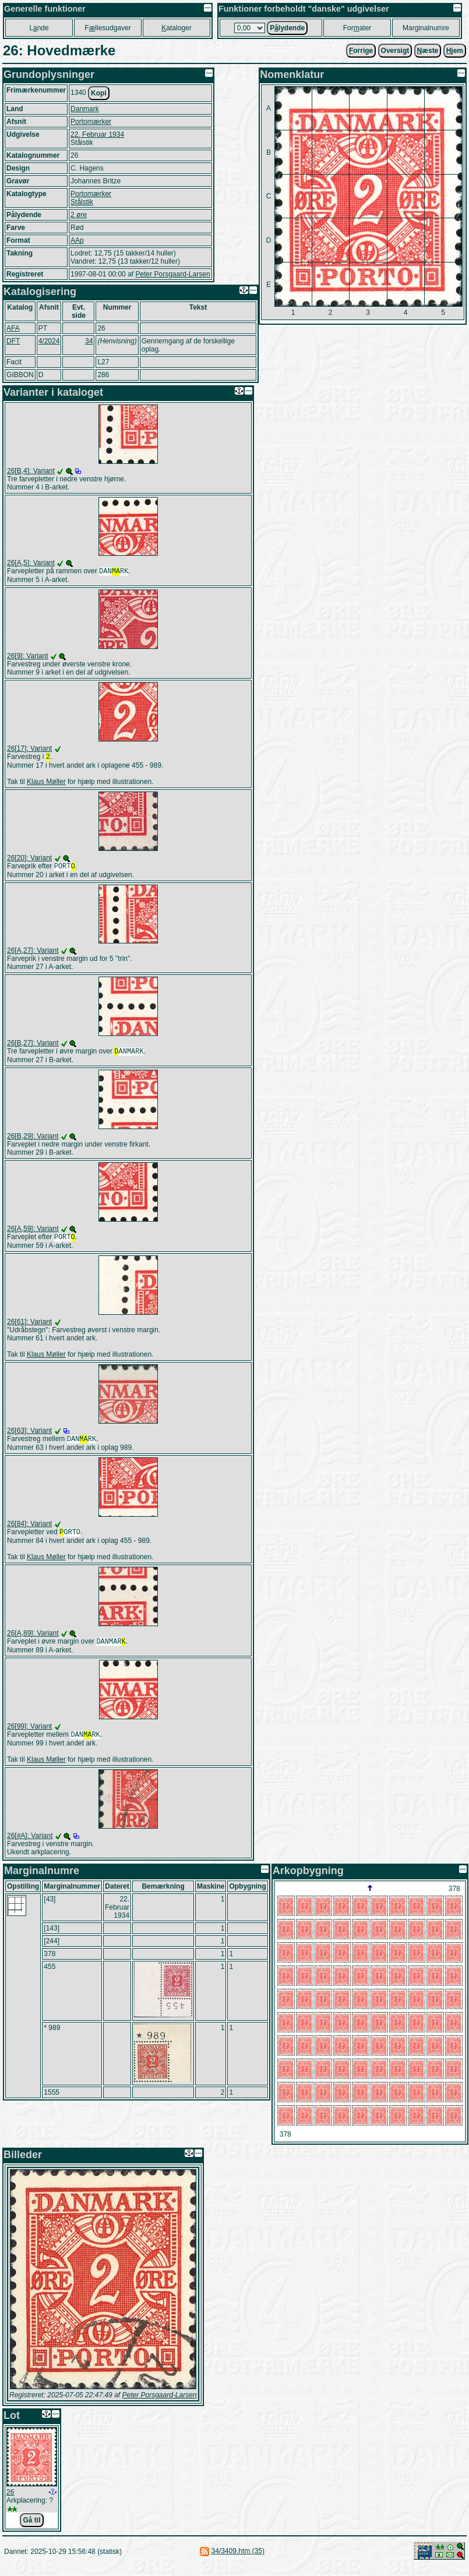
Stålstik (81, 202)
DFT (13, 341)
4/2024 (49, 341)
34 (89, 341)
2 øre (78, 215)
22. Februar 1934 (97, 134)
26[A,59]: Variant (33, 1233)
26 (10, 2503)
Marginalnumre (426, 28)
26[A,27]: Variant (33, 954)
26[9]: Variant (27, 657)
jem (454, 51)
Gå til (31, 2531)
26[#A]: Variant (30, 1846)
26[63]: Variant (29, 1436)
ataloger (176, 28)
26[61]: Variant (29, 1328)
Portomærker (90, 122)
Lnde (38, 28)
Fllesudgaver (107, 28)
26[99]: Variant (29, 1735)
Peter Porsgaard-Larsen (172, 274)
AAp (77, 240)
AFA (13, 328)
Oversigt (395, 51)
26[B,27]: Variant (33, 1046)
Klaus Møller (46, 784)
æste (428, 51)
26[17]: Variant (29, 750)
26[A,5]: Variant (31, 563)
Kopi (99, 93)
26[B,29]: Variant (33, 1141)
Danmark (84, 109)
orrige (361, 51)
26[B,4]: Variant (31, 471)
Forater (357, 28)
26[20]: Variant (29, 860)
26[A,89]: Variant (33, 1641)
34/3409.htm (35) (238, 2561)
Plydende (287, 28)
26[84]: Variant (29, 1531)
